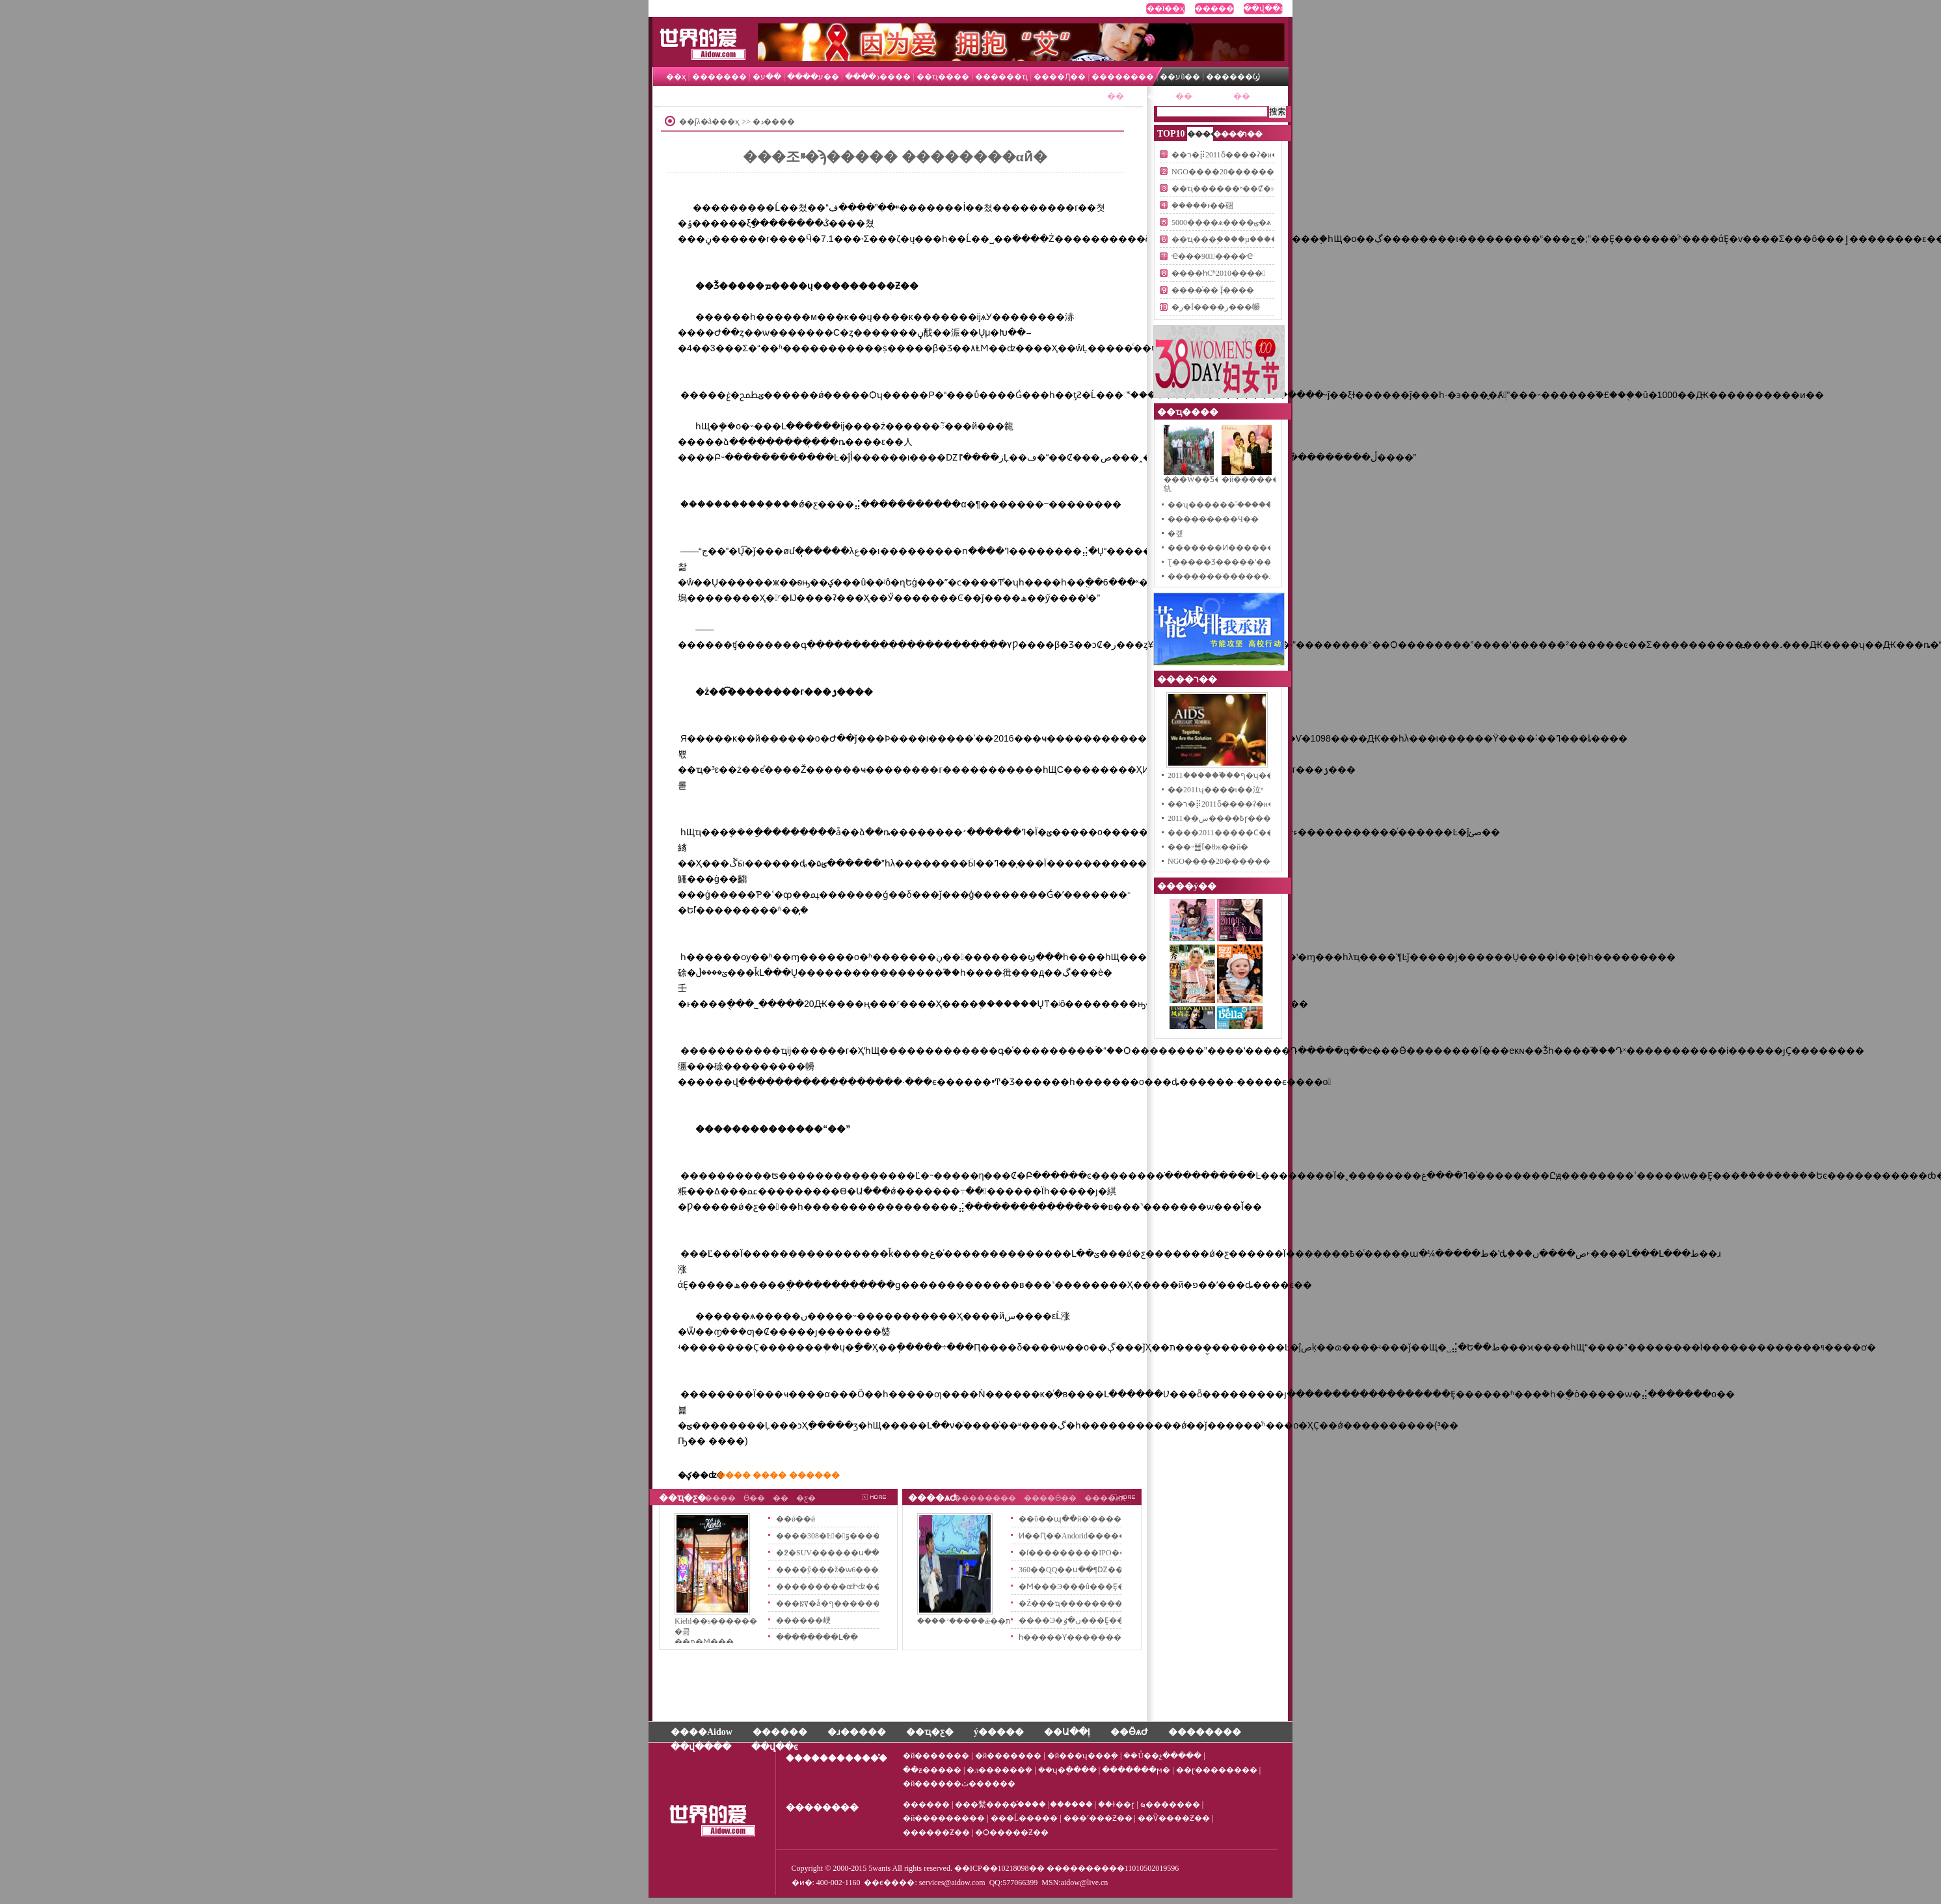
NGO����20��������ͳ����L (1251, 171)
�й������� (936, 1755)
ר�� (1252, 134)
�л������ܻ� (999, 1770)
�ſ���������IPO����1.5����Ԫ (1107, 1552)
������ (1214, 8)
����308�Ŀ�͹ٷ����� (832, 1535)
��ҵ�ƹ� (1212, 96)
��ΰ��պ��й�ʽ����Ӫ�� (1081, 1518)
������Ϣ (1233, 76)
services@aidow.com (952, 1882)
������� (719, 76)
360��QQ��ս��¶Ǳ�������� (1094, 1569)
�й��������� (944, 1818)
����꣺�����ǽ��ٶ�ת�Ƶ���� (954, 1621)
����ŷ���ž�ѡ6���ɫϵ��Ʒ (841, 1569)
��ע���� (813, 76)
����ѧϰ (1104, 1498)
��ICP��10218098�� (999, 1868)
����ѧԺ (932, 1498)
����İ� (701, 29)
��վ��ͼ (1263, 8)
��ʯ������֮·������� (1227, 504)
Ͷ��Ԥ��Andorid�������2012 (1088, 1535)
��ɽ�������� (1216, 1770)
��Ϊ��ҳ (1166, 8)
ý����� (999, 1732)
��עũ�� (1181, 76)
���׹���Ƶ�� (936, 1832)
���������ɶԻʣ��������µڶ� (861, 1586)
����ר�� (1149, 96)
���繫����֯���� (1000, 1804)
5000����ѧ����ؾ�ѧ (1221, 222)
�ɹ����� (856, 1732)
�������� (1122, 76)
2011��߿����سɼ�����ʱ (1229, 818)
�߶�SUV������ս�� (827, 1552)
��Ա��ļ (1067, 1732)
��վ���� (701, 1747)
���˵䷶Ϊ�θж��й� (1208, 846)
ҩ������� (1171, 1804)
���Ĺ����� (1024, 1818)
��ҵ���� (943, 76)
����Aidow (701, 1732)
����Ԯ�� (1060, 76)
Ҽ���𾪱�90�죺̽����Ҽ (1212, 256)
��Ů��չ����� (1162, 1755)
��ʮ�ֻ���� (1067, 1770)
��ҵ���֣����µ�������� (1239, 239)
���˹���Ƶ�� (1098, 1818)
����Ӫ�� (1050, 1498)
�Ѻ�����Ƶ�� (1012, 1832)
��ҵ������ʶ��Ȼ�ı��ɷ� (1236, 188)
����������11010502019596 (1113, 1868)
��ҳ (676, 76)
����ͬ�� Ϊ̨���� (1212, 290)
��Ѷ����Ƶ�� (1174, 1818)
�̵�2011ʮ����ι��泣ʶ (1215, 789)
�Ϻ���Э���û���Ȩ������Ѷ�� (1102, 1586)
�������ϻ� (1136, 1770)
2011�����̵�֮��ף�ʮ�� (1221, 775)
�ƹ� (806, 1498)
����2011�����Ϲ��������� (1248, 832)
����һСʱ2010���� (1218, 273)
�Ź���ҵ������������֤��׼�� (1101, 1603)
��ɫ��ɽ (1116, 1804)
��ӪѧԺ (1266, 96)
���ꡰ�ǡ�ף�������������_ (857, 1603)
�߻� (780, 1498)
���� (720, 1498)
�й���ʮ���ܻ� (1082, 1755)
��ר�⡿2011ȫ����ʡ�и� (1225, 154)
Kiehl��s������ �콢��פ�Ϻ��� (712, 1627)
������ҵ (1001, 76)
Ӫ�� (754, 1498)
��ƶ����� (932, 1770)
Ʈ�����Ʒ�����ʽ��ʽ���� (1236, 562)
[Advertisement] (904, 178)
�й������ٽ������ (959, 1783)
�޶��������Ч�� (1213, 519)
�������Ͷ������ (1221, 547)
